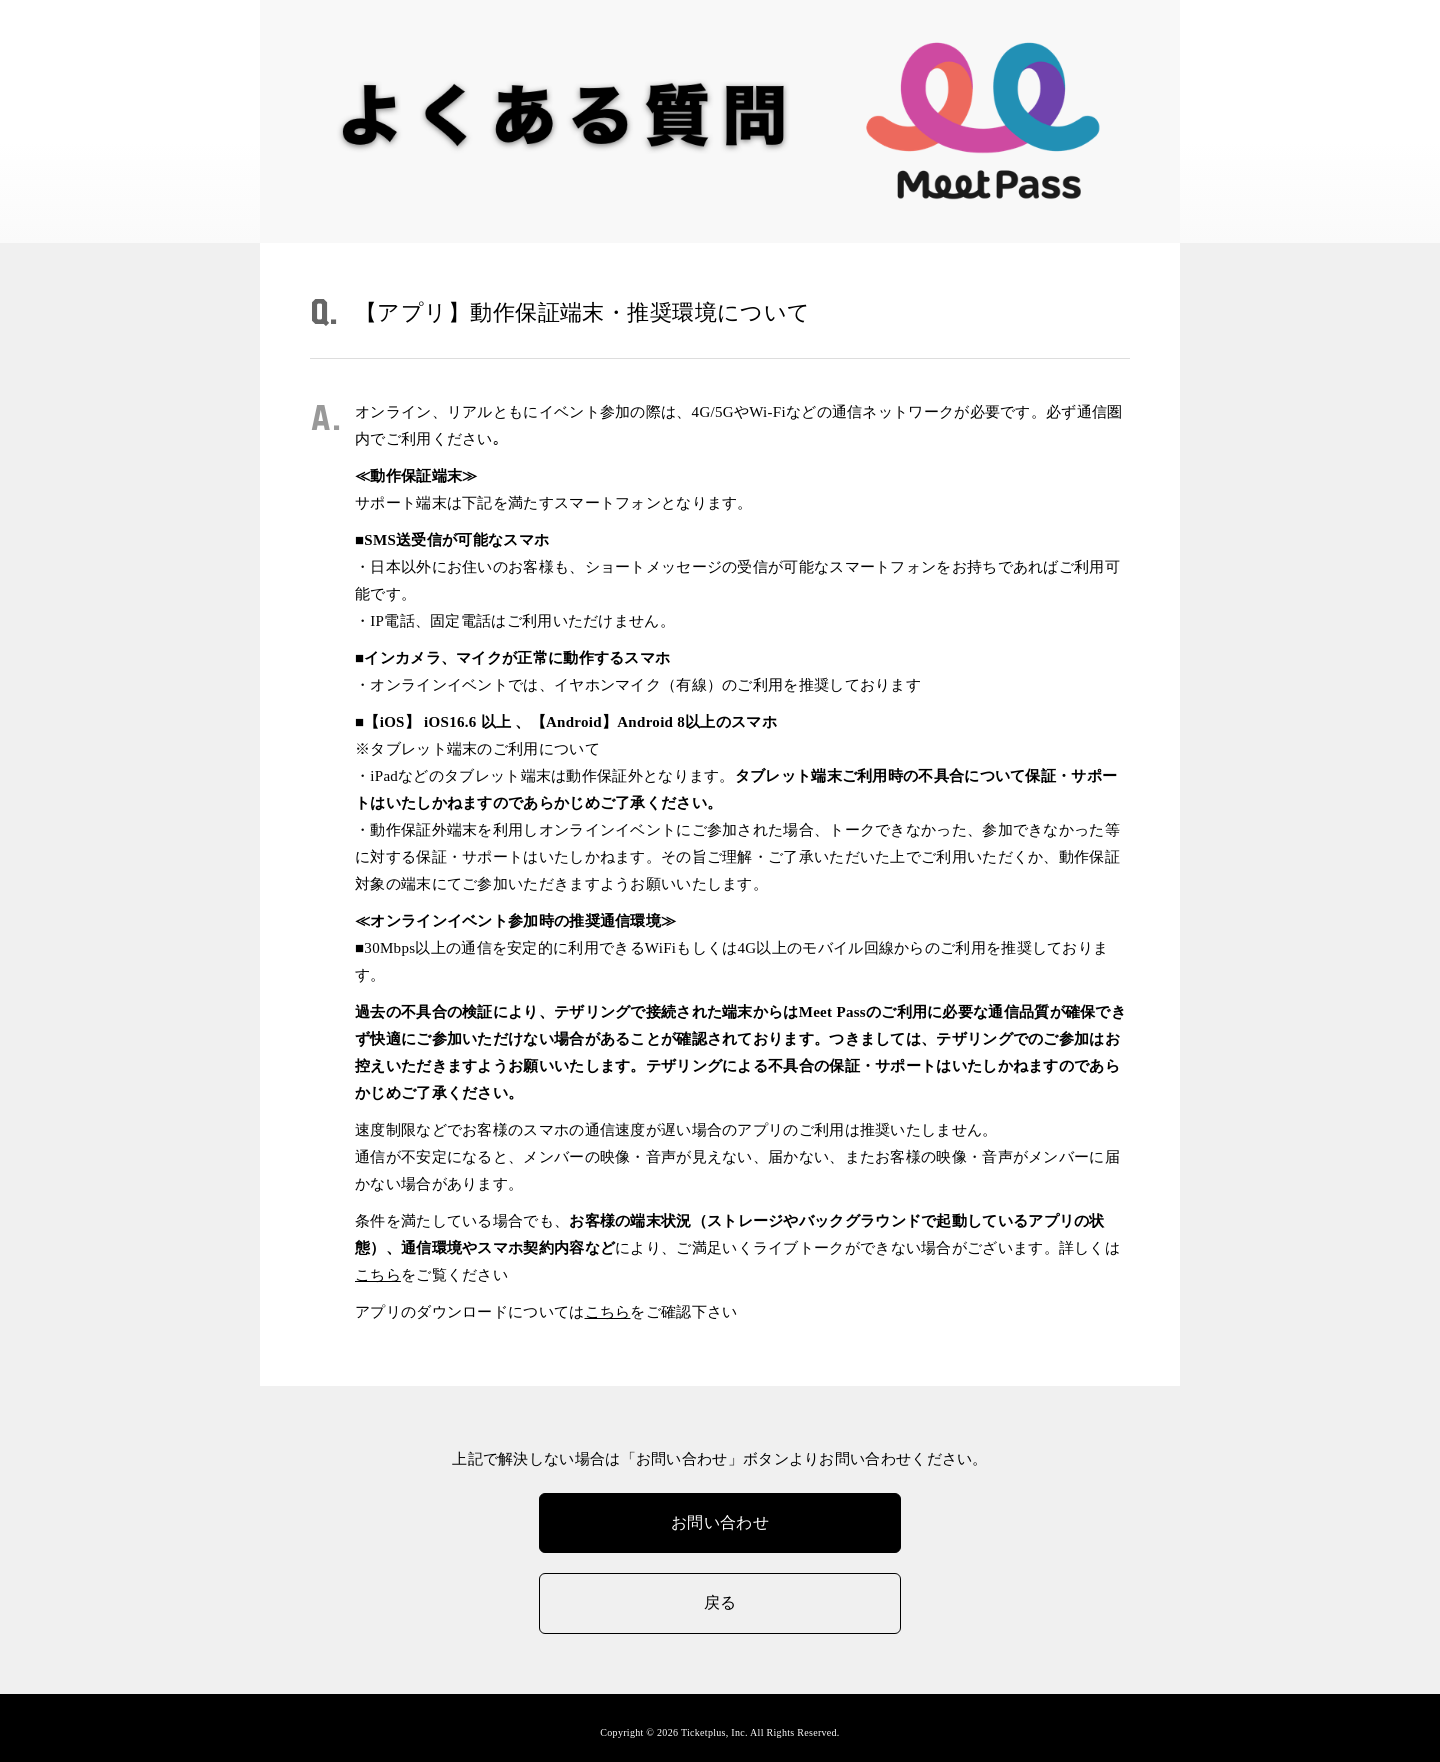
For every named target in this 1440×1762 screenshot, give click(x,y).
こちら (378, 1275)
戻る (720, 1602)
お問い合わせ (720, 1522)
